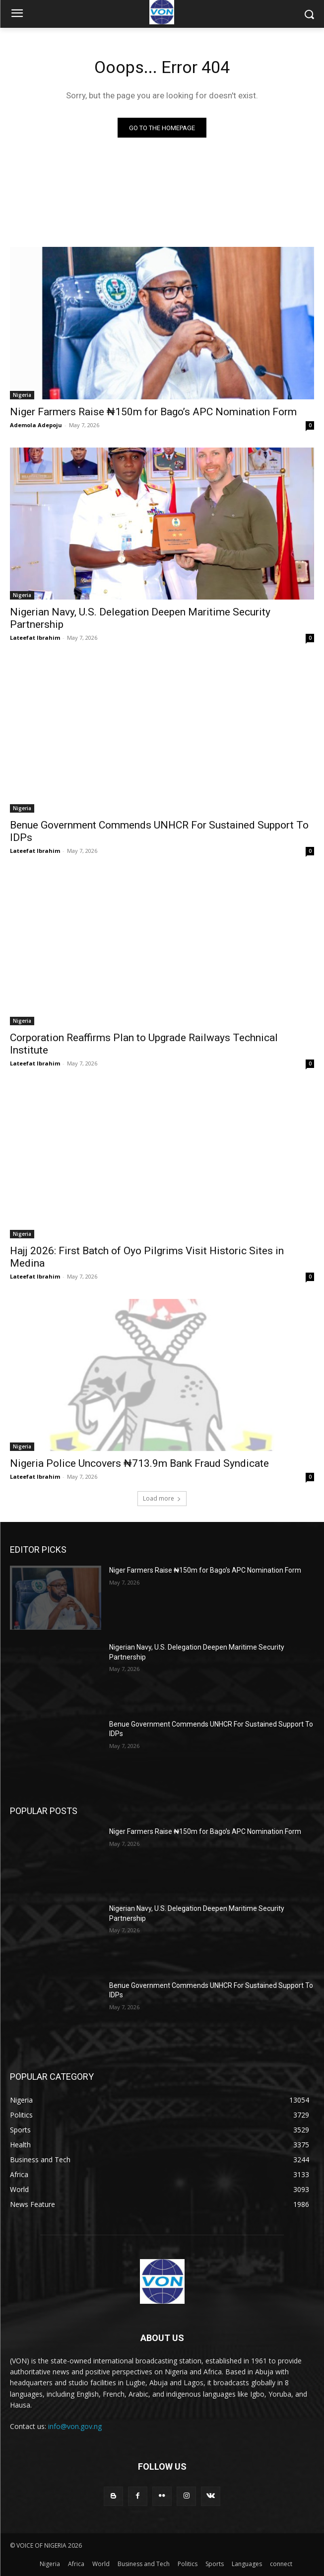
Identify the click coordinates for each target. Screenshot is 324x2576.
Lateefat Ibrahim (35, 637)
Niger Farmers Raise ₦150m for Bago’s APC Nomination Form (153, 412)
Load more (162, 1498)
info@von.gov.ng (75, 2426)
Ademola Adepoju (36, 425)
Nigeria (22, 394)
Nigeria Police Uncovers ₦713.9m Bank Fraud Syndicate (139, 1463)
